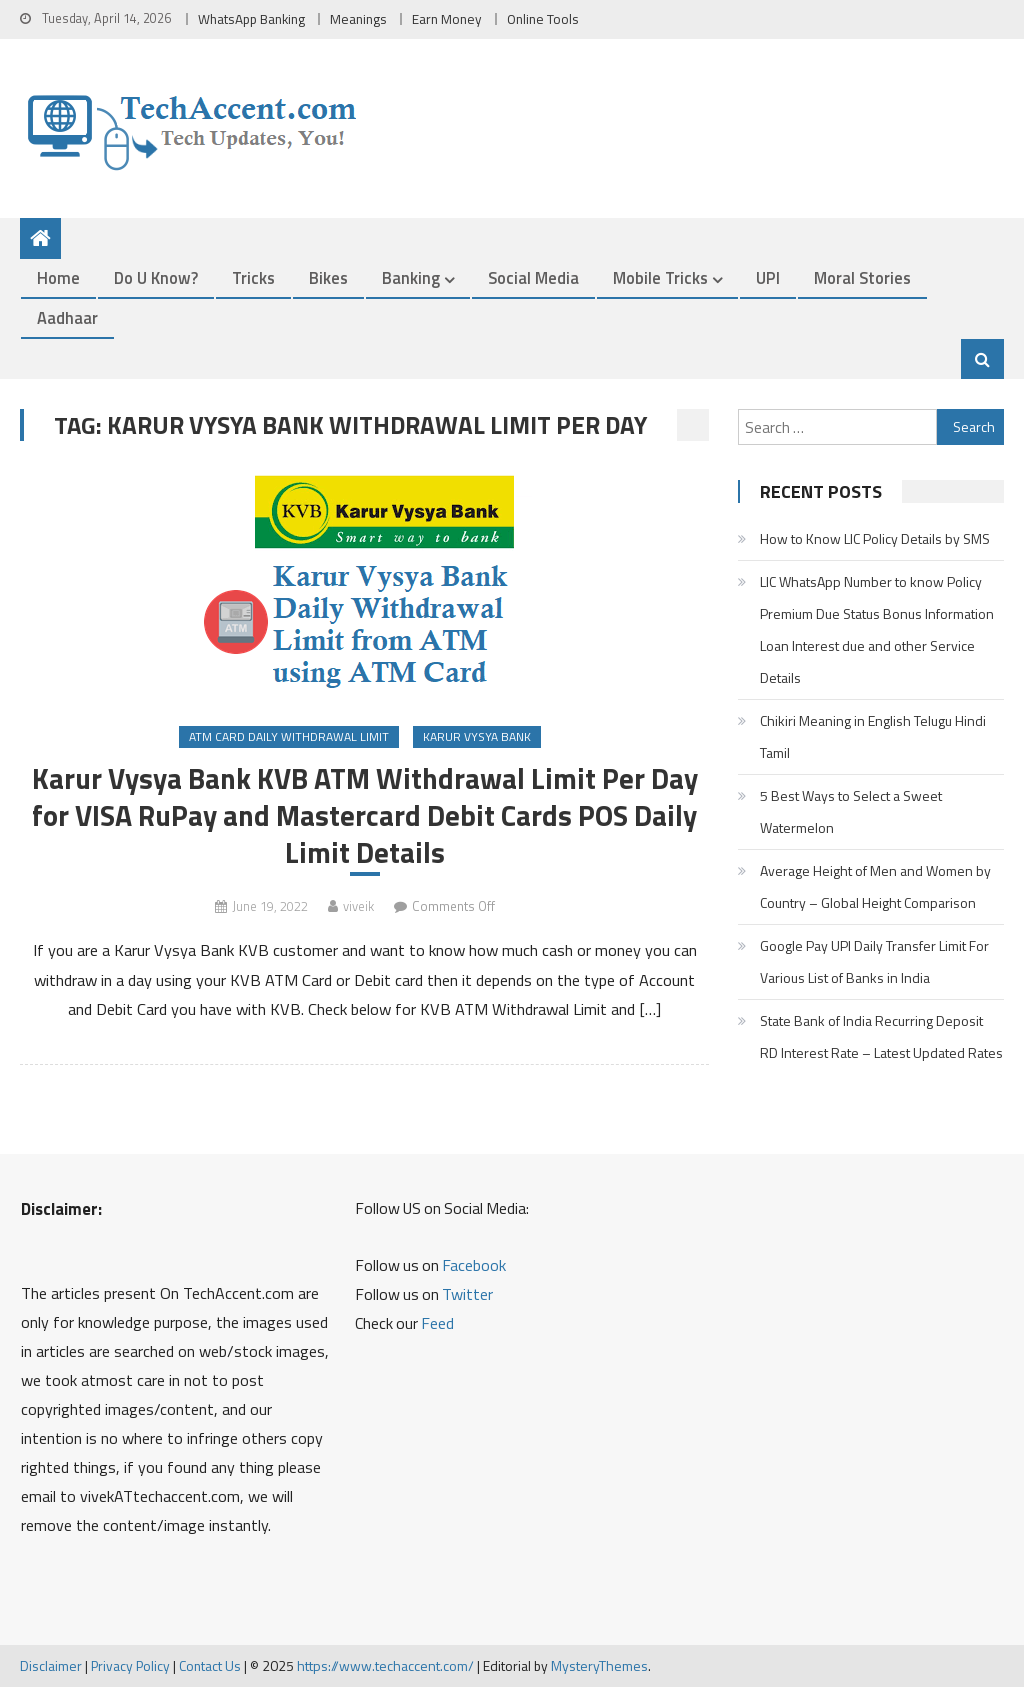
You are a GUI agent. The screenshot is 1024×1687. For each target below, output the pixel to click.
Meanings (358, 19)
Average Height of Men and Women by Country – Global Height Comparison (875, 886)
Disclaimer (51, 1665)
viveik (358, 906)
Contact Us (210, 1665)
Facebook (474, 1265)
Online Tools (543, 19)
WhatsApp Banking (251, 19)
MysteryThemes (599, 1665)
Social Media (533, 277)
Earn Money (447, 19)
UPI (768, 277)
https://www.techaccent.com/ (385, 1665)
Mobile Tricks (660, 277)
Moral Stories (862, 277)
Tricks (253, 277)
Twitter (467, 1294)
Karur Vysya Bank (477, 736)
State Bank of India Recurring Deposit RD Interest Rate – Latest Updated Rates (881, 1036)
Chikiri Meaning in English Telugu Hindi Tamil (873, 736)
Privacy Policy (130, 1665)
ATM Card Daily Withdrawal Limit (289, 736)
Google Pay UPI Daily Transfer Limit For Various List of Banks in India (874, 961)
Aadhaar (67, 317)
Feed (437, 1323)
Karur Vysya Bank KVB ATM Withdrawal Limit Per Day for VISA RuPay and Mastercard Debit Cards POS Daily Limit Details (365, 815)
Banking (411, 277)
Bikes (328, 277)
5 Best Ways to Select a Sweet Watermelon (851, 811)
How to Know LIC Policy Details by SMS (875, 538)
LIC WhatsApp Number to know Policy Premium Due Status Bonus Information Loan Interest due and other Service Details (877, 629)
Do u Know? (156, 277)
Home (58, 277)
